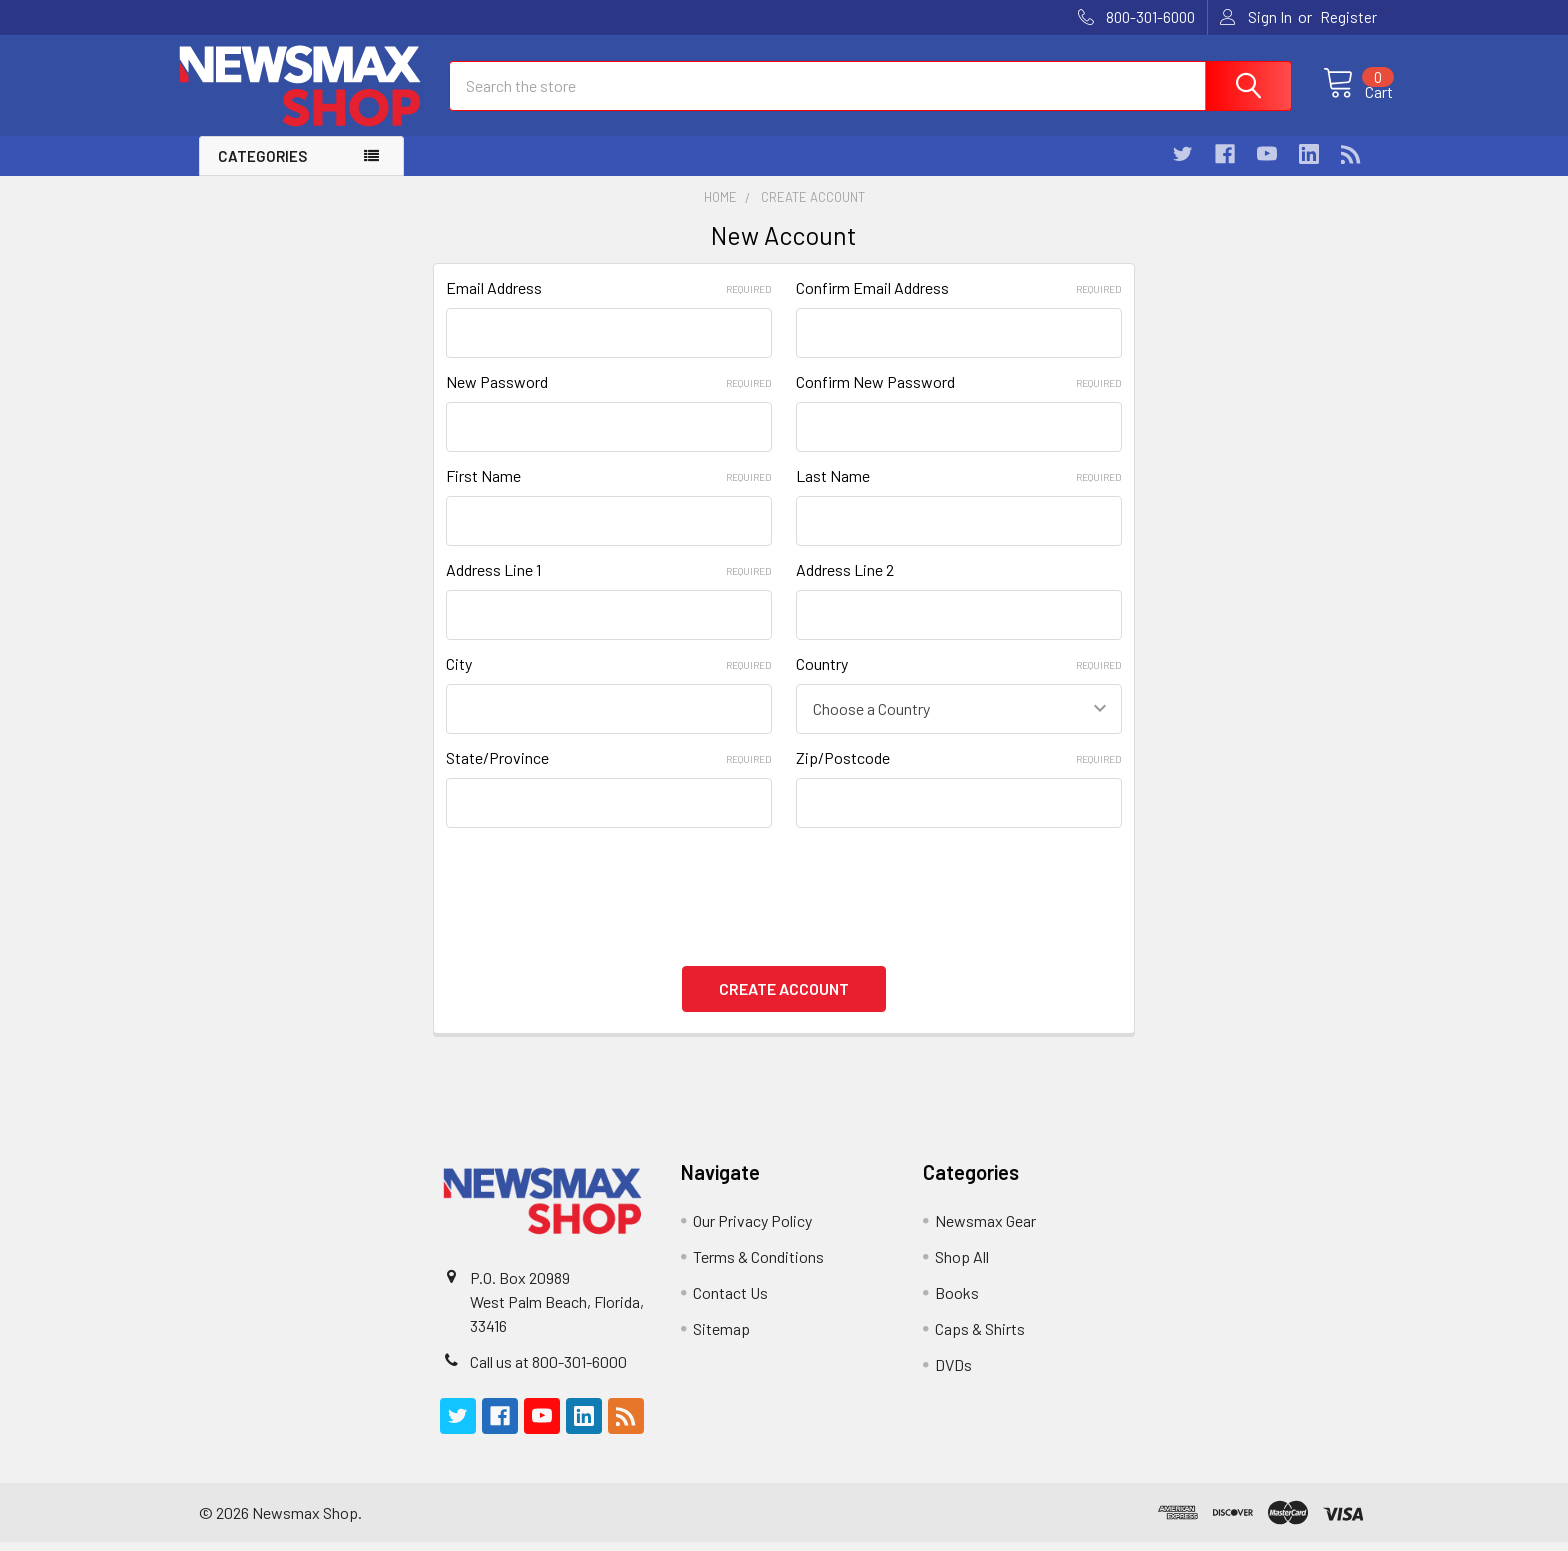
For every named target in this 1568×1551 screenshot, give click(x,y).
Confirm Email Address (959, 305)
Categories (262, 174)
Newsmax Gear (985, 1229)
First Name (609, 493)
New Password (609, 399)
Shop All (962, 1265)
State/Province (609, 775)
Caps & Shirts (980, 1337)
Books (957, 1301)
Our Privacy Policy (752, 1229)
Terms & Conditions (758, 1265)
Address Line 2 (845, 587)
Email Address (609, 305)
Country (959, 681)
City (609, 681)
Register (1348, 17)
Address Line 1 (609, 587)
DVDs (953, 1373)
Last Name (959, 493)
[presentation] (598, 897)
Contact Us (730, 1301)
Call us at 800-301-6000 (548, 1370)
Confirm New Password (959, 399)
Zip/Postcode (959, 775)
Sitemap (721, 1337)
